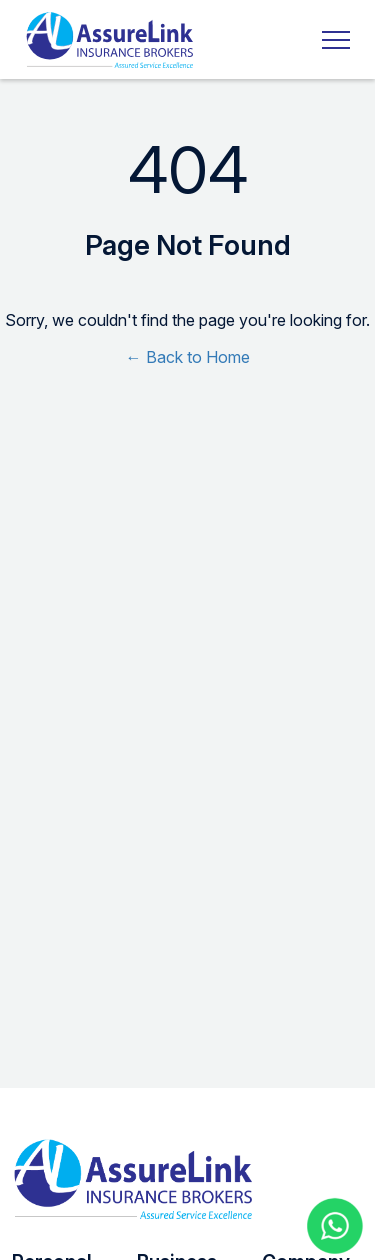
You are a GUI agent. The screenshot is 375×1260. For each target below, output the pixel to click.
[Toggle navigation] (330, 40)
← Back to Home (188, 357)
